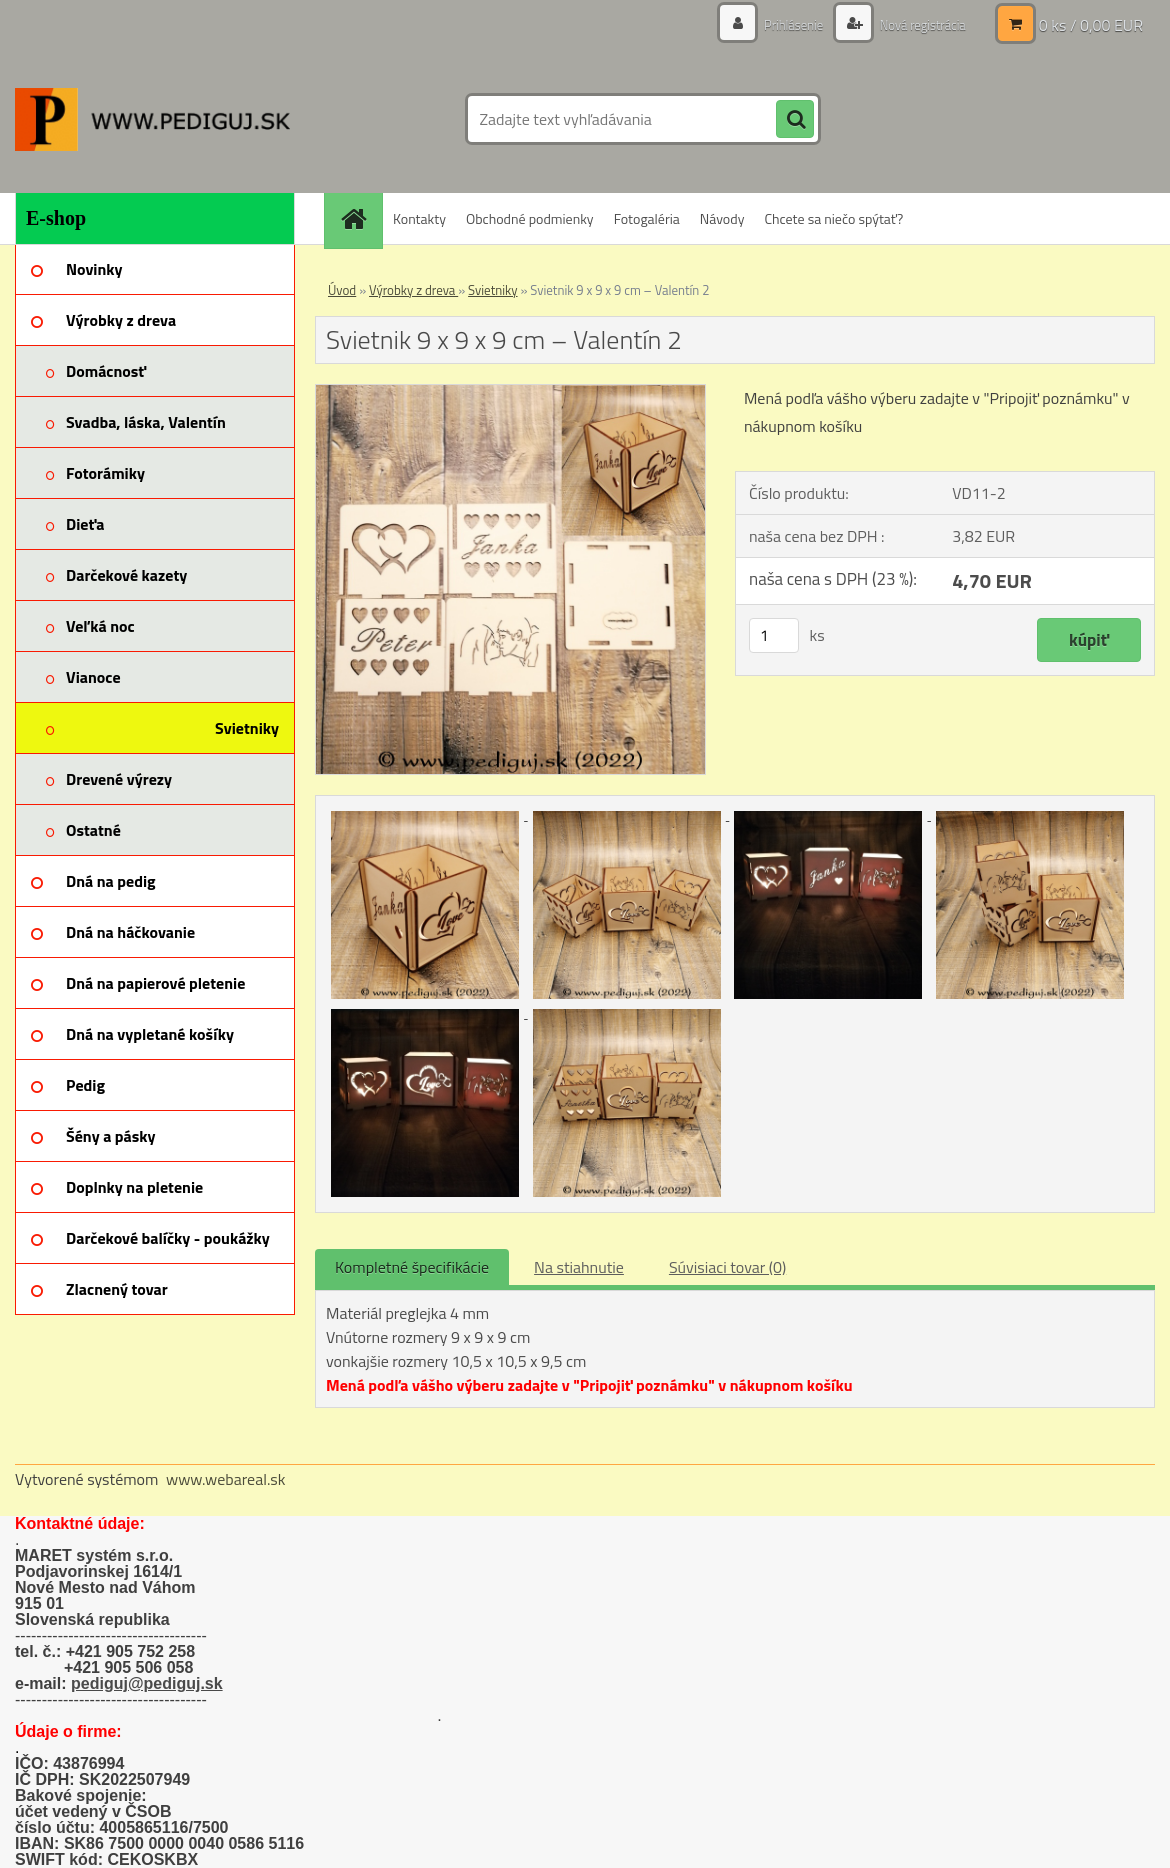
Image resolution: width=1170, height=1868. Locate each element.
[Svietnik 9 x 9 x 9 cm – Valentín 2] (510, 393)
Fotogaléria (647, 218)
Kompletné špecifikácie (412, 1267)
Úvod (342, 290)
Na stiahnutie (579, 1267)
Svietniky (492, 290)
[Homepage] (360, 218)
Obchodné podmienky (530, 218)
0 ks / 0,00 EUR (1091, 25)
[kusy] (774, 635)
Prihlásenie (782, 24)
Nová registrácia (917, 24)
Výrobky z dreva (413, 290)
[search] (795, 120)
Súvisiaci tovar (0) (727, 1267)
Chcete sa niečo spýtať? (833, 218)
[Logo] (152, 119)
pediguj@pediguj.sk (147, 1683)
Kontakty (419, 218)
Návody (722, 218)
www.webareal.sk (226, 1479)
